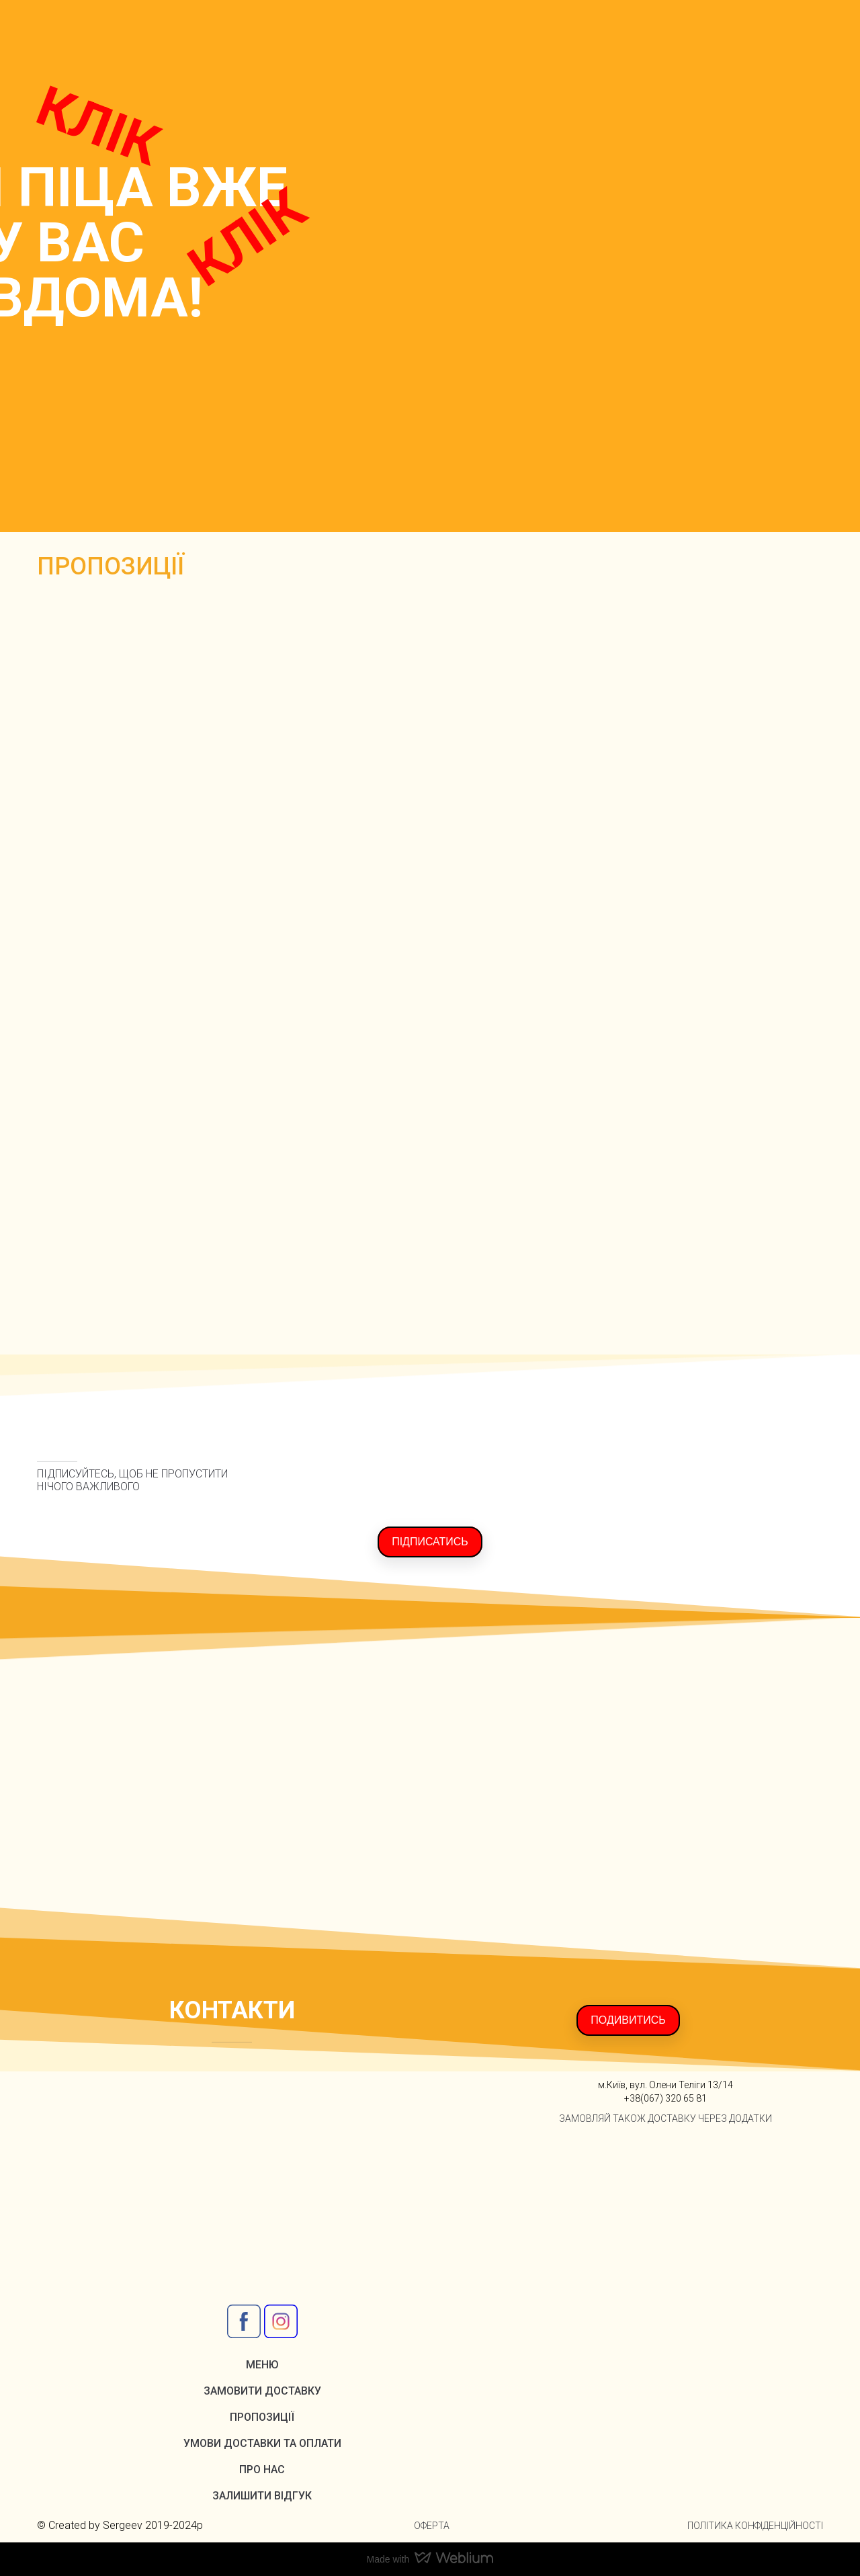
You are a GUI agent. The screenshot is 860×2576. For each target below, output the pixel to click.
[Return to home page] (85, 35)
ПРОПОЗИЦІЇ (262, 2417)
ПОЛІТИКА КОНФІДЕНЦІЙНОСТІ (755, 2525)
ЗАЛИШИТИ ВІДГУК (262, 2495)
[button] (430, 1542)
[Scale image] (430, 967)
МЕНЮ (262, 2364)
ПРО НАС (262, 2469)
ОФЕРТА (431, 2525)
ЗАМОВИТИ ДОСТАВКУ (262, 2391)
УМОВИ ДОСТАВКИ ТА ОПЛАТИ (262, 2443)
